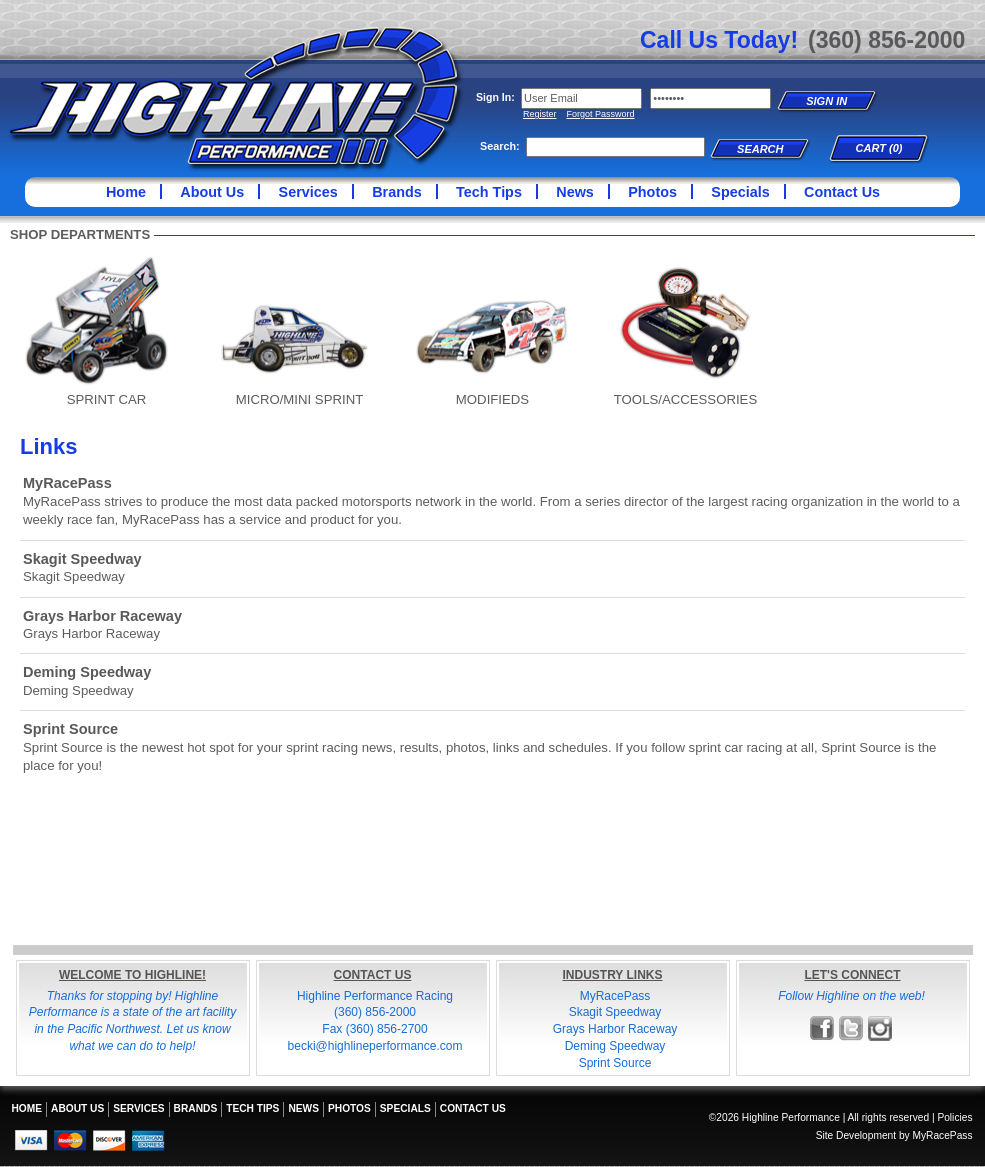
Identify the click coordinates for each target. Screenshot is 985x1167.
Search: (500, 146)
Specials (740, 192)
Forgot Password (601, 114)
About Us (212, 192)
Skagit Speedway (82, 559)
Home (126, 192)
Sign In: (495, 97)
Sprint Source (70, 729)
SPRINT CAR (107, 399)
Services (308, 192)
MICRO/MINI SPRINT (299, 399)
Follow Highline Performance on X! (851, 1028)
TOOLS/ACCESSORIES (685, 399)
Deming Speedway (87, 672)
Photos (652, 192)
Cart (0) (879, 148)
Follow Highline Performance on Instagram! (880, 1028)
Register (540, 114)
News (575, 192)
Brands (397, 192)
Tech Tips (489, 192)
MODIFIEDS (492, 399)
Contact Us (842, 192)
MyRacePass (67, 483)
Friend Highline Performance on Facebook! (822, 1028)
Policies (954, 1117)
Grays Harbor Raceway (102, 616)
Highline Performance (236, 99)
